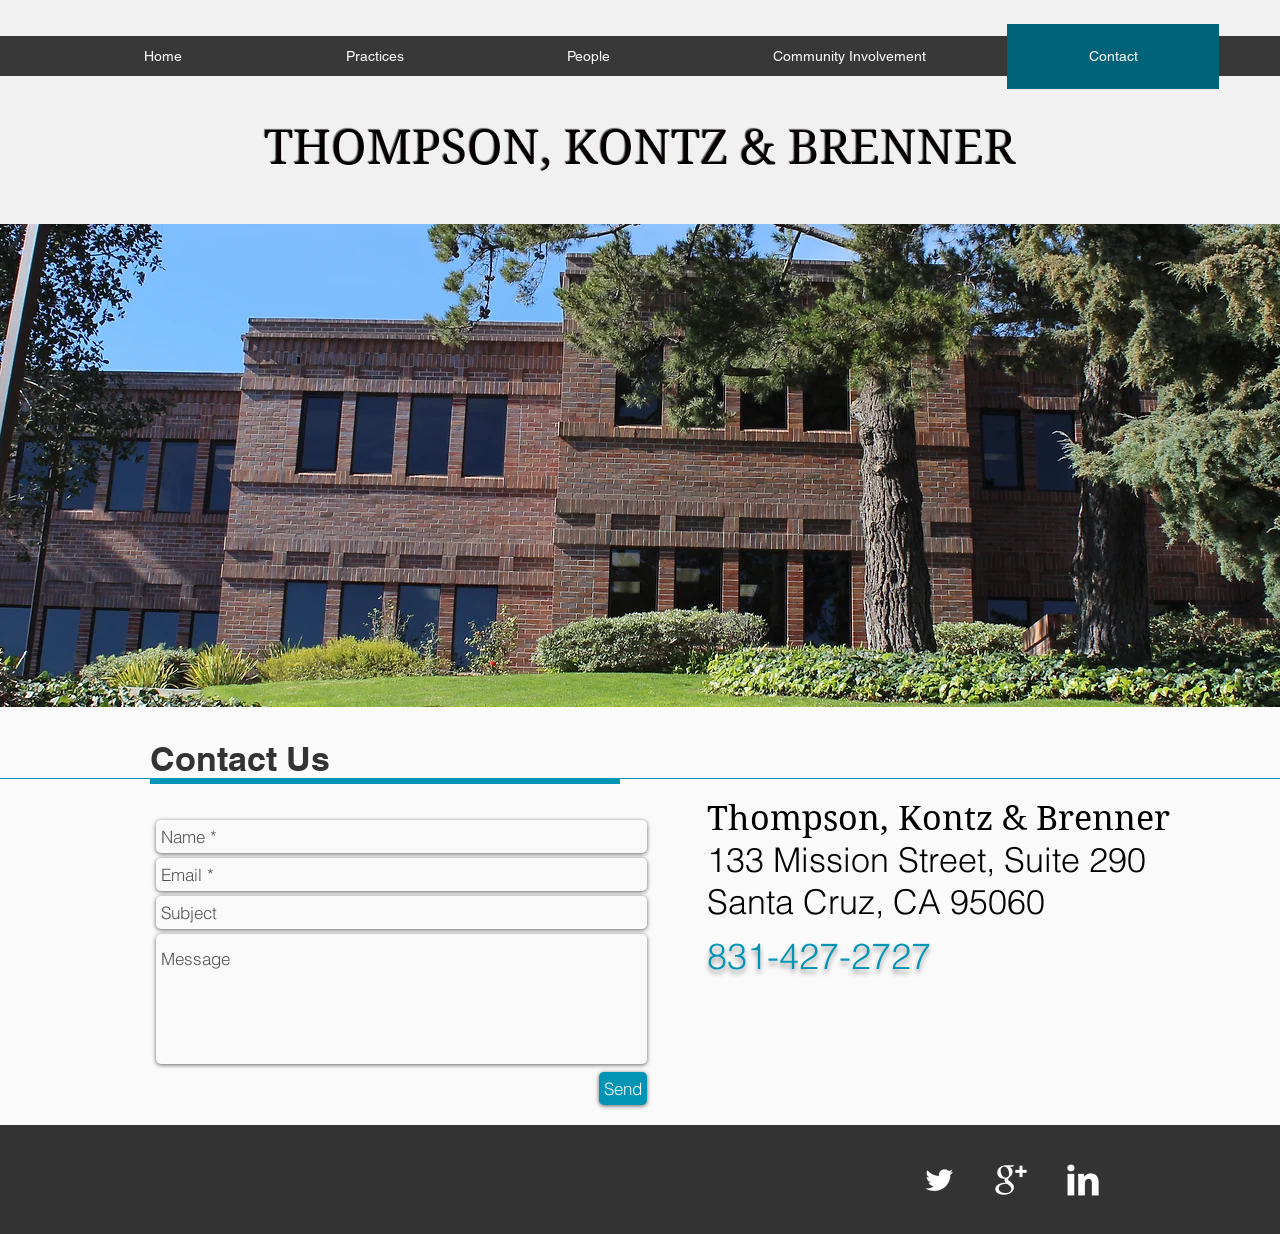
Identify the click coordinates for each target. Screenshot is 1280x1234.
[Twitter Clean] (939, 1180)
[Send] (623, 1088)
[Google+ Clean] (1011, 1180)
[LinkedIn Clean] (1083, 1180)
